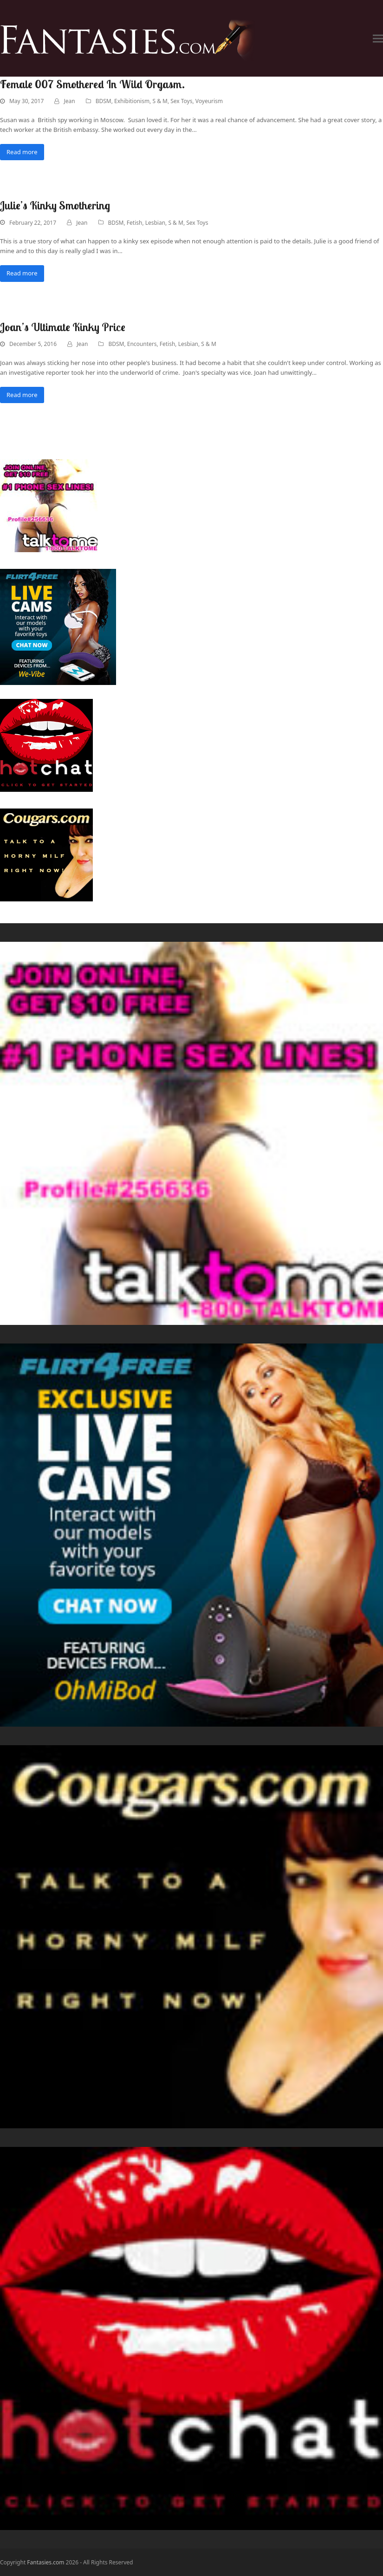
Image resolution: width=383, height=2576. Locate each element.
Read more (22, 152)
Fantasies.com (45, 2562)
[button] (378, 38)
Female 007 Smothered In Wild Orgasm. (92, 84)
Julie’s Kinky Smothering (55, 205)
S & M (159, 101)
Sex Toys (181, 101)
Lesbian (155, 223)
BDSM (103, 101)
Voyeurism (209, 101)
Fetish (135, 223)
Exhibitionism (131, 101)
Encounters (142, 344)
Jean (69, 101)
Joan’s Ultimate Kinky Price (62, 327)
